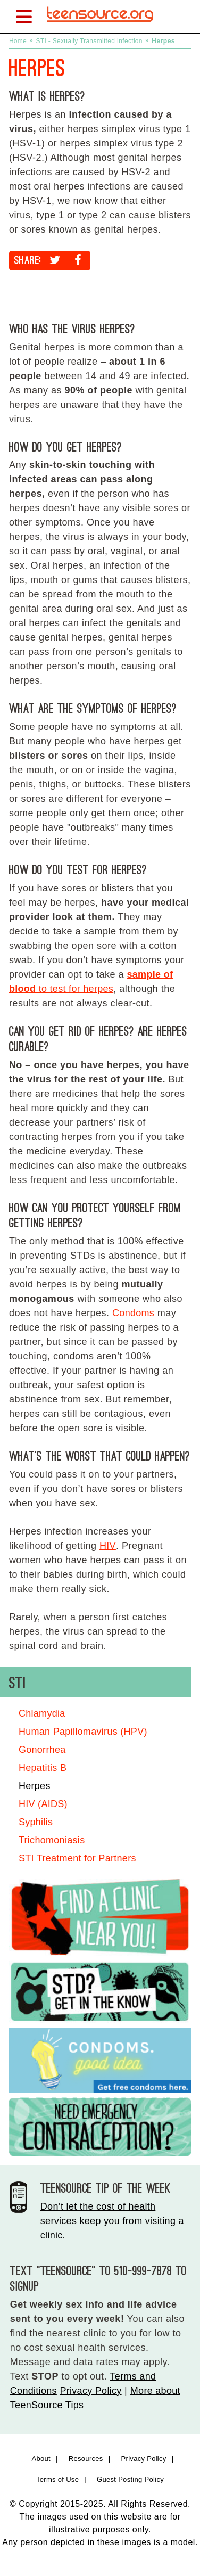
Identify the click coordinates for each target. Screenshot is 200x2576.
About (40, 2459)
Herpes (35, 1786)
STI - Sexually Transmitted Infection (89, 41)
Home (18, 41)
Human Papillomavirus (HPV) (83, 1731)
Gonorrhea (42, 1749)
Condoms (133, 1313)
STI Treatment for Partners (77, 1858)
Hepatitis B (42, 1767)
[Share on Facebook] (78, 260)
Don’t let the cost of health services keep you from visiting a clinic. (112, 2221)
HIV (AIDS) (43, 1804)
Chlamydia (42, 1713)
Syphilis (36, 1822)
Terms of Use (57, 2479)
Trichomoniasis (52, 1840)
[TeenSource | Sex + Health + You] (100, 25)
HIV (107, 1545)
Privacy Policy (90, 2390)
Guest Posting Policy (130, 2479)
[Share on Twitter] (55, 260)
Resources (86, 2459)
